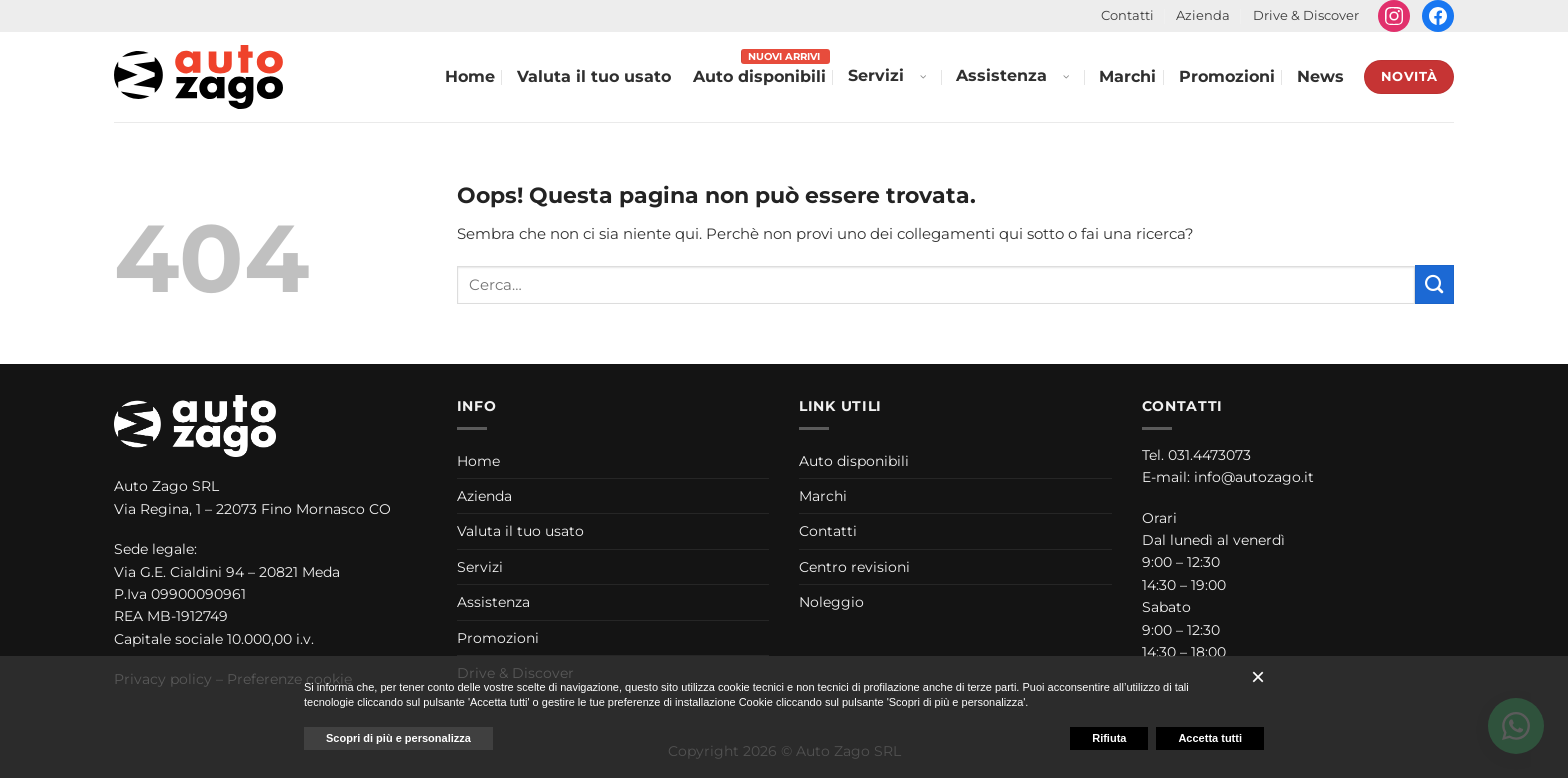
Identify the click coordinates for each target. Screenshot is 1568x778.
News (1320, 76)
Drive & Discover (1306, 15)
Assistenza (1001, 75)
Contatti (1127, 15)
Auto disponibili (759, 76)
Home (470, 76)
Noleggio (831, 602)
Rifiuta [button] (1109, 738)
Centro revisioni (854, 567)
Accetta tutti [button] (1210, 738)
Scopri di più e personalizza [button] (398, 738)
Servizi (876, 75)
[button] (1258, 677)
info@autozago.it (1254, 477)
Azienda (1203, 15)
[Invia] (1434, 284)
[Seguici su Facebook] (1438, 16)
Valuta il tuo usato (594, 76)
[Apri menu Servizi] (922, 77)
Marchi (1127, 76)
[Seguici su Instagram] (1394, 16)
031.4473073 (1209, 455)
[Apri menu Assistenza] (1065, 77)
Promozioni (1227, 76)
